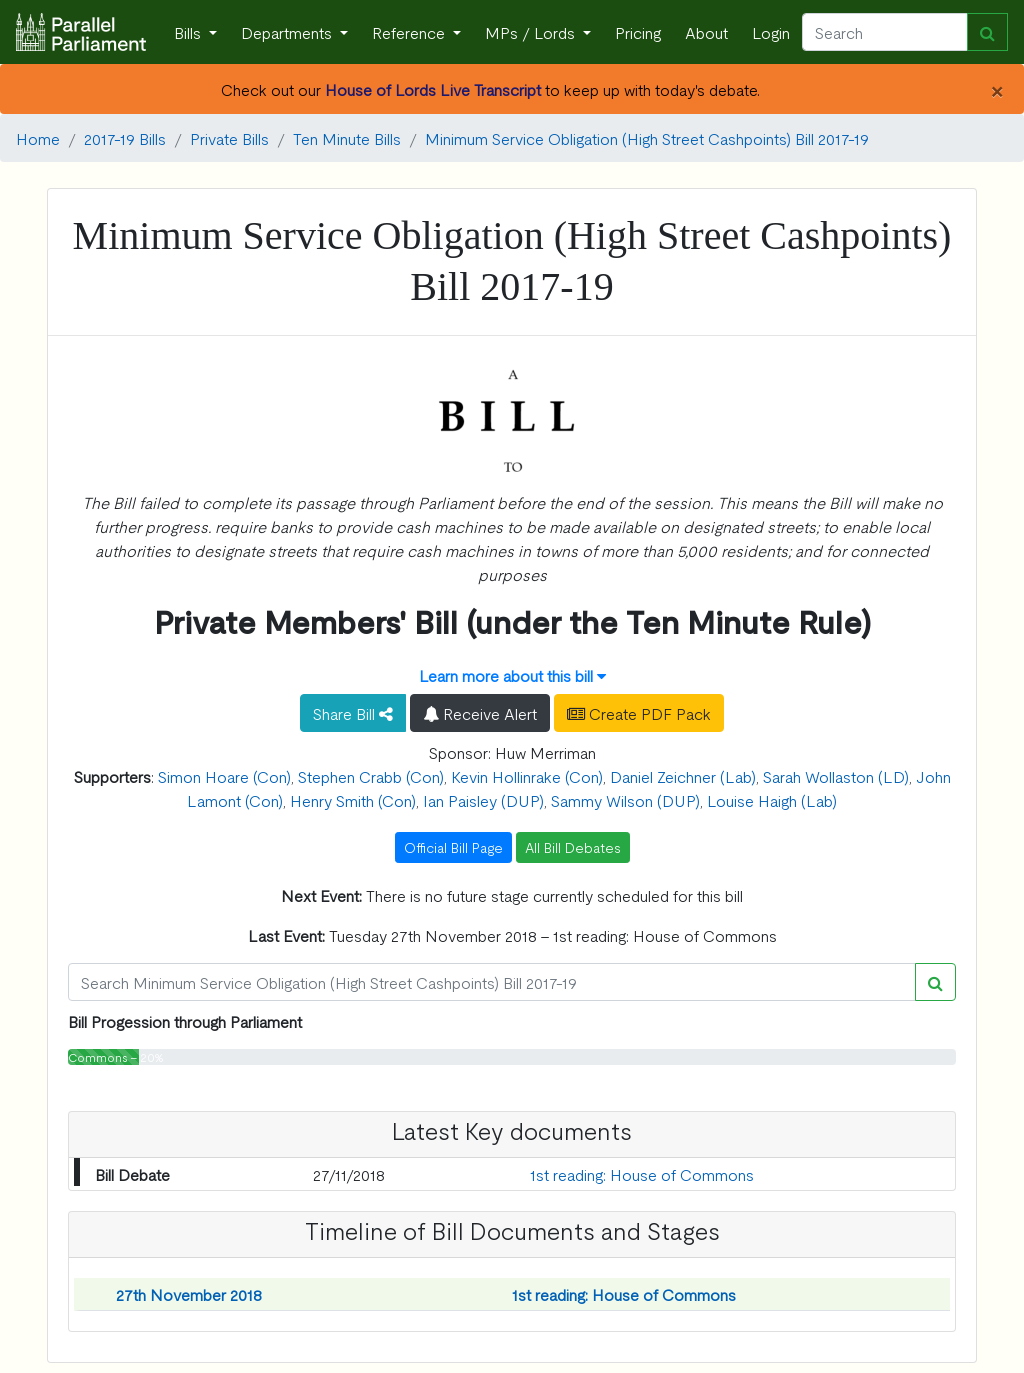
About (706, 32)
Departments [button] (288, 32)
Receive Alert (480, 713)
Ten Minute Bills (347, 138)
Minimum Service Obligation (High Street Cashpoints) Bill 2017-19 (647, 138)
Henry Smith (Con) (353, 800)
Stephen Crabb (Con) (371, 776)
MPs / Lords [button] (532, 32)
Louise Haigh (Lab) (772, 800)
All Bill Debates (573, 847)
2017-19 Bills (125, 138)
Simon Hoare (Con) (224, 776)
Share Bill (353, 713)
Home (38, 138)
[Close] (996, 89)
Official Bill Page (453, 847)
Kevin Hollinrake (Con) (527, 776)
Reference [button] (410, 32)
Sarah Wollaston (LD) (836, 776)
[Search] (885, 32)
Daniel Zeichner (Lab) (683, 776)
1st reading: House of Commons (642, 1174)
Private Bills (229, 138)
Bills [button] (189, 32)
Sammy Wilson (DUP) (625, 800)
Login (771, 32)
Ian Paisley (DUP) (483, 800)
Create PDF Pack (639, 713)
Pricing (638, 32)
